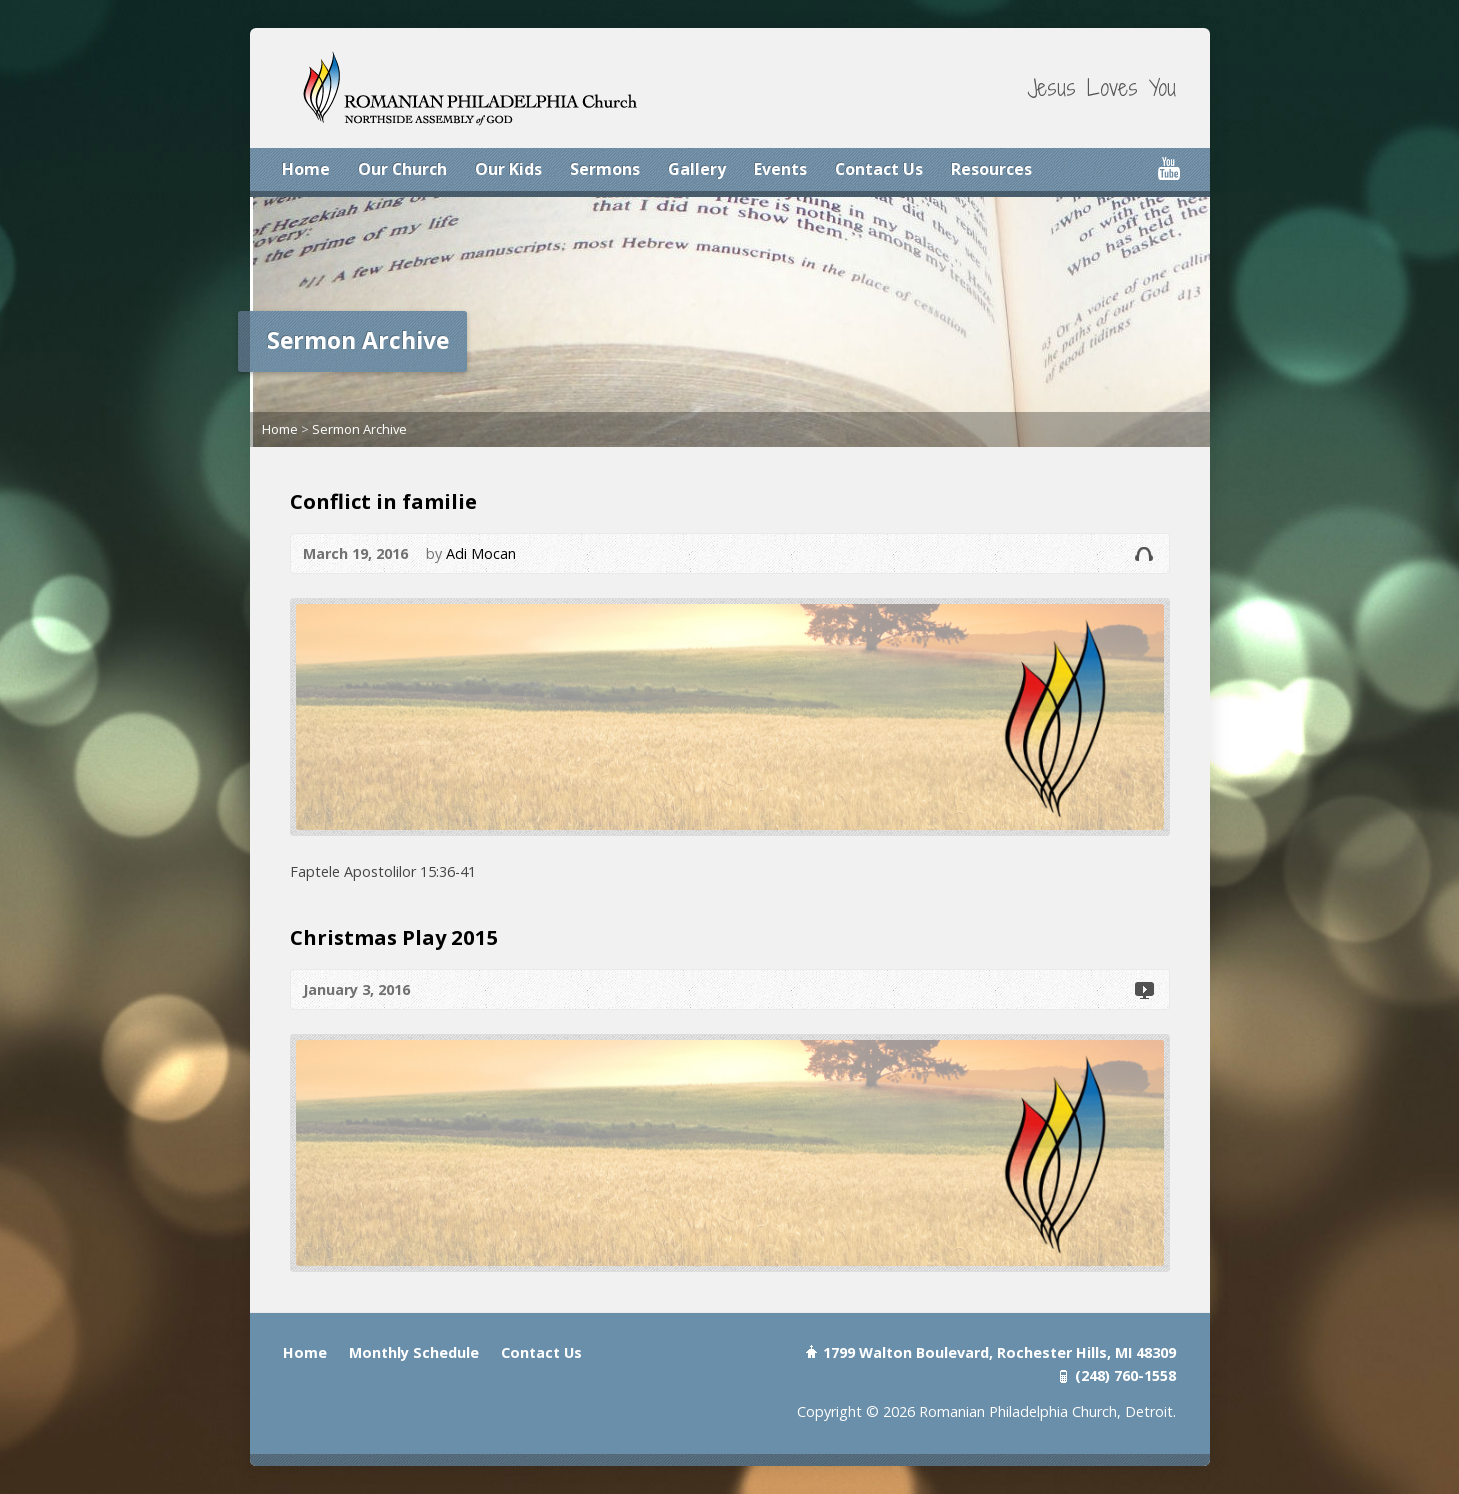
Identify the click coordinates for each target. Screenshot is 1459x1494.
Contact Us (879, 169)
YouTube (1168, 168)
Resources (991, 169)
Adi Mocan (481, 553)
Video (1143, 989)
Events (780, 169)
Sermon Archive (359, 429)
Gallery (697, 169)
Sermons (605, 169)
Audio (1143, 553)
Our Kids (508, 169)
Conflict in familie (383, 501)
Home (306, 169)
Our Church (402, 169)
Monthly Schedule (414, 1352)
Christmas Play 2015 (394, 937)
